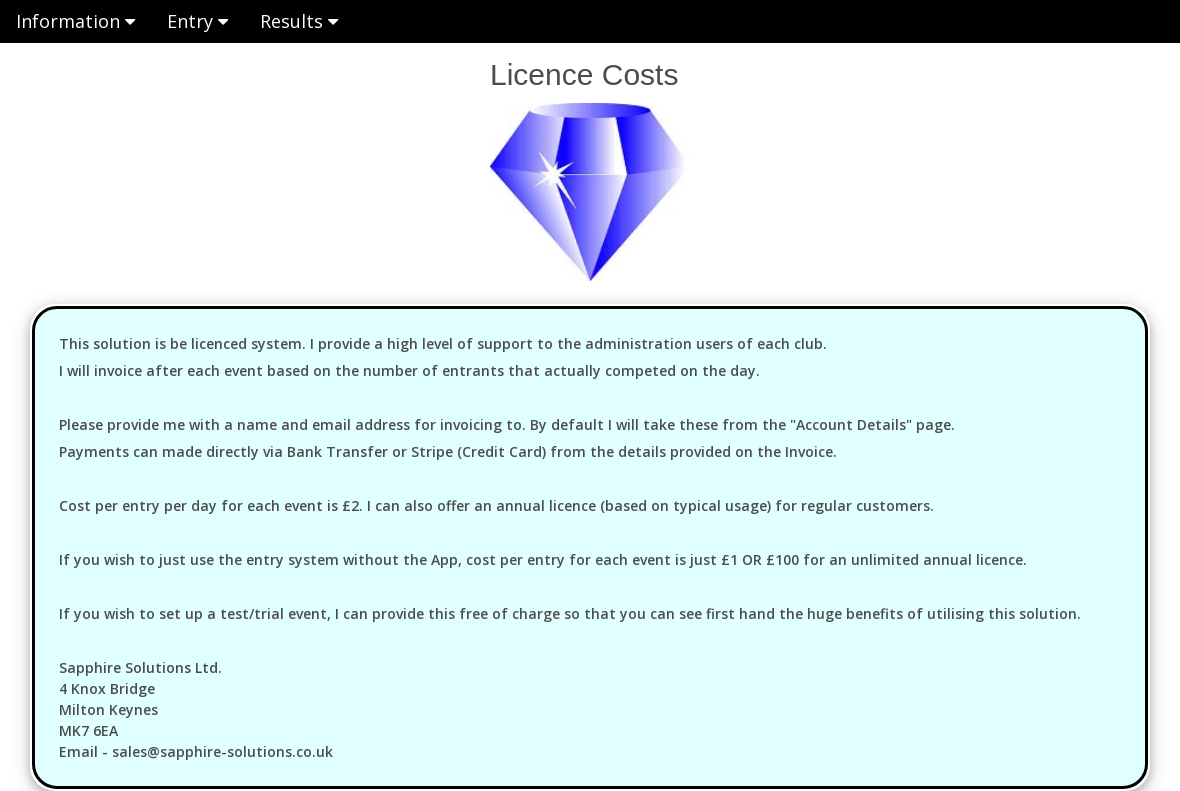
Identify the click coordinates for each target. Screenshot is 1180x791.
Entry (197, 21)
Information (75, 21)
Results (299, 21)
